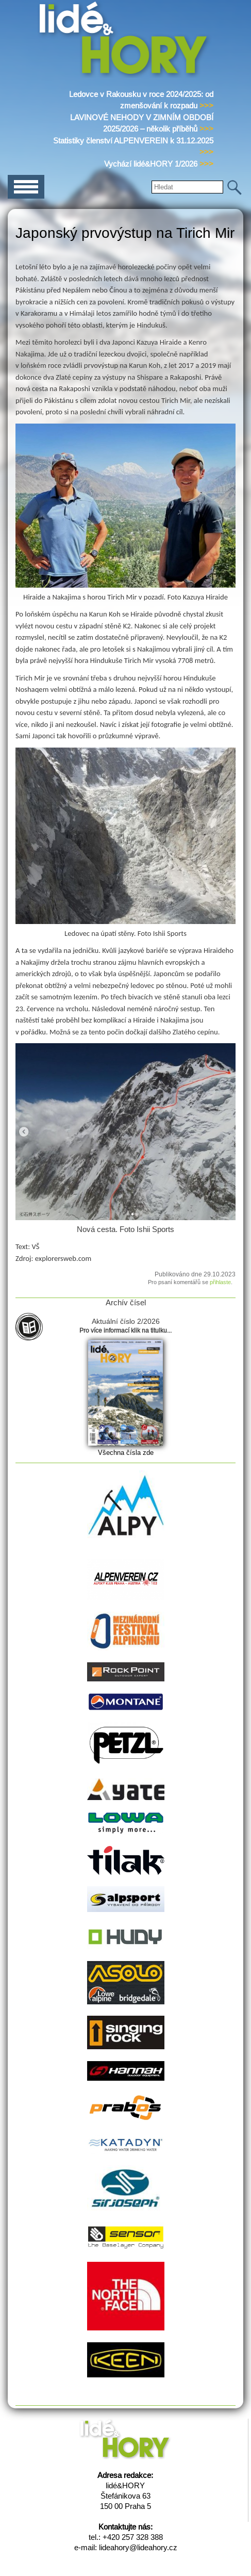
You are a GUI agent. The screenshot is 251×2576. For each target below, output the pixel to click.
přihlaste (220, 1282)
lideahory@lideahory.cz (138, 2547)
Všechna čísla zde (126, 1452)
